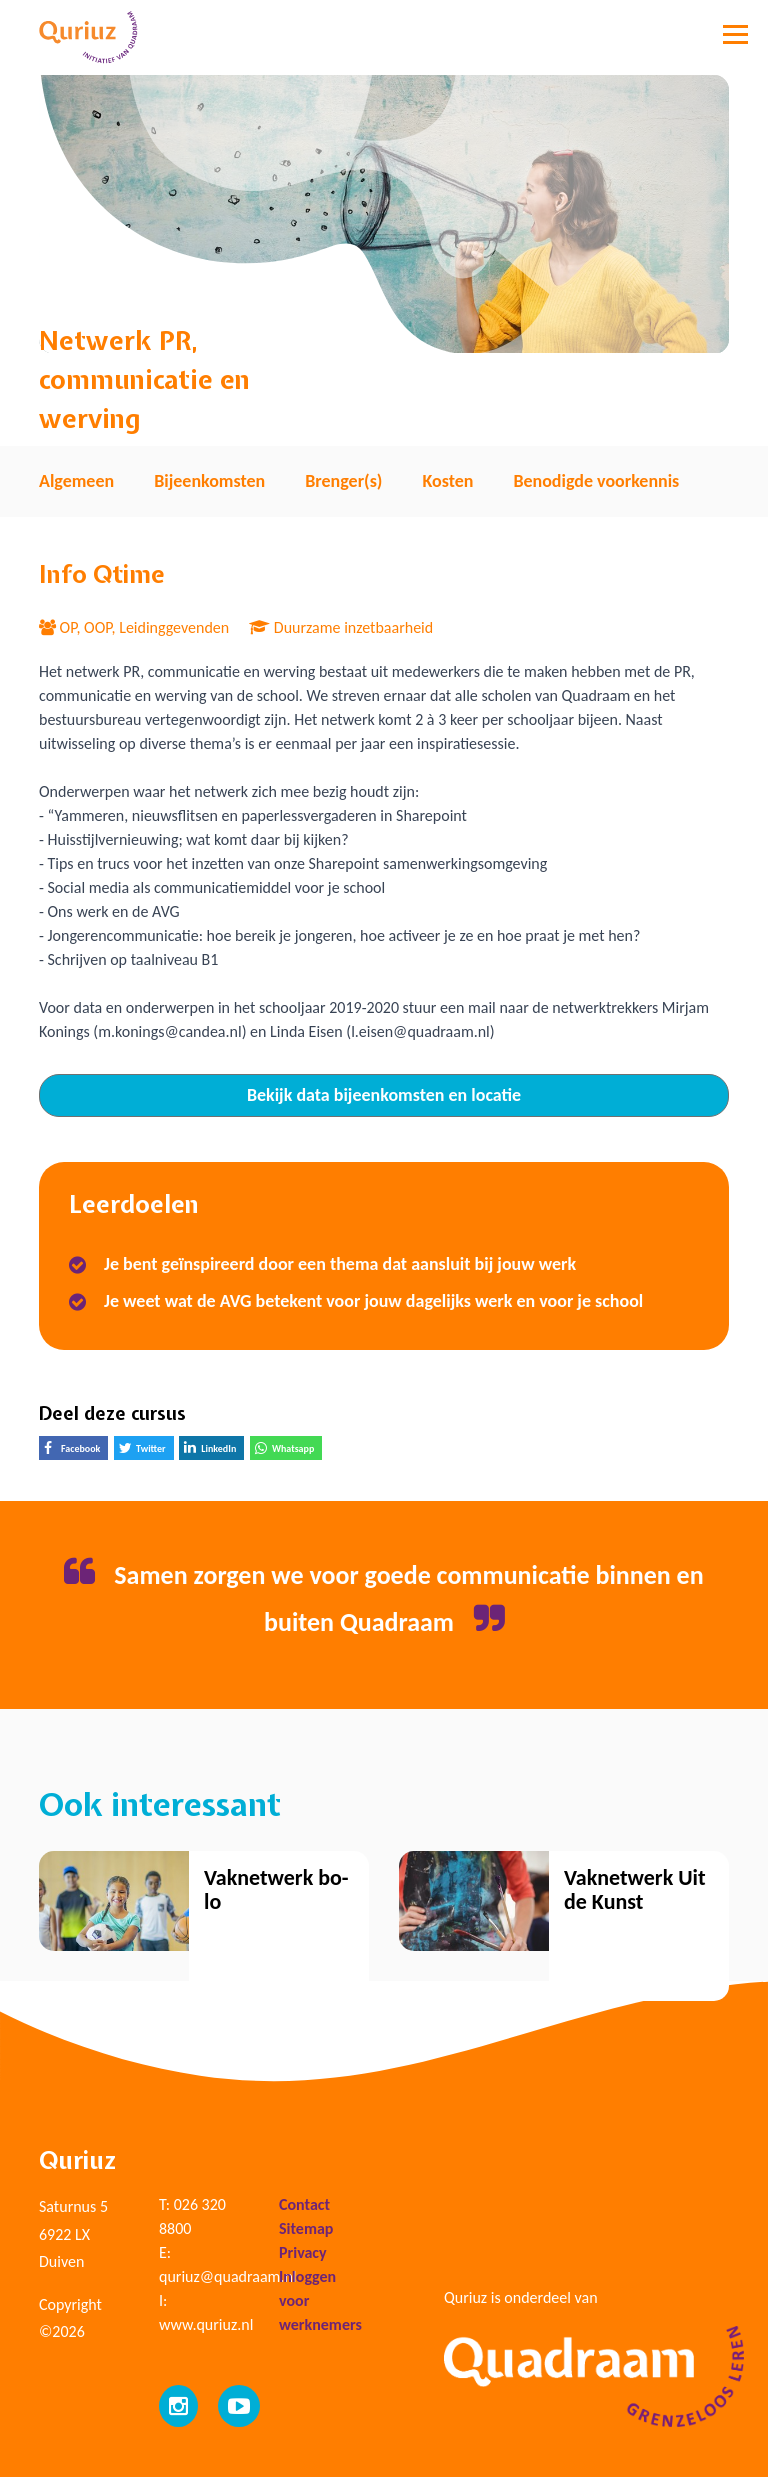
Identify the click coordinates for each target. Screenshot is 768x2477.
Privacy (303, 2252)
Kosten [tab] (447, 481)
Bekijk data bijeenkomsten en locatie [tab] (384, 1095)
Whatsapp (288, 1450)
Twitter (146, 1450)
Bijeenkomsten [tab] (209, 481)
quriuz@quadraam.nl (227, 2276)
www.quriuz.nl (206, 2324)
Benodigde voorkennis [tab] (596, 481)
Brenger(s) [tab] (343, 481)
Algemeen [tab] (76, 481)
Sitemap (306, 2228)
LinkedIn (214, 1450)
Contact (304, 2204)
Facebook (76, 1450)
